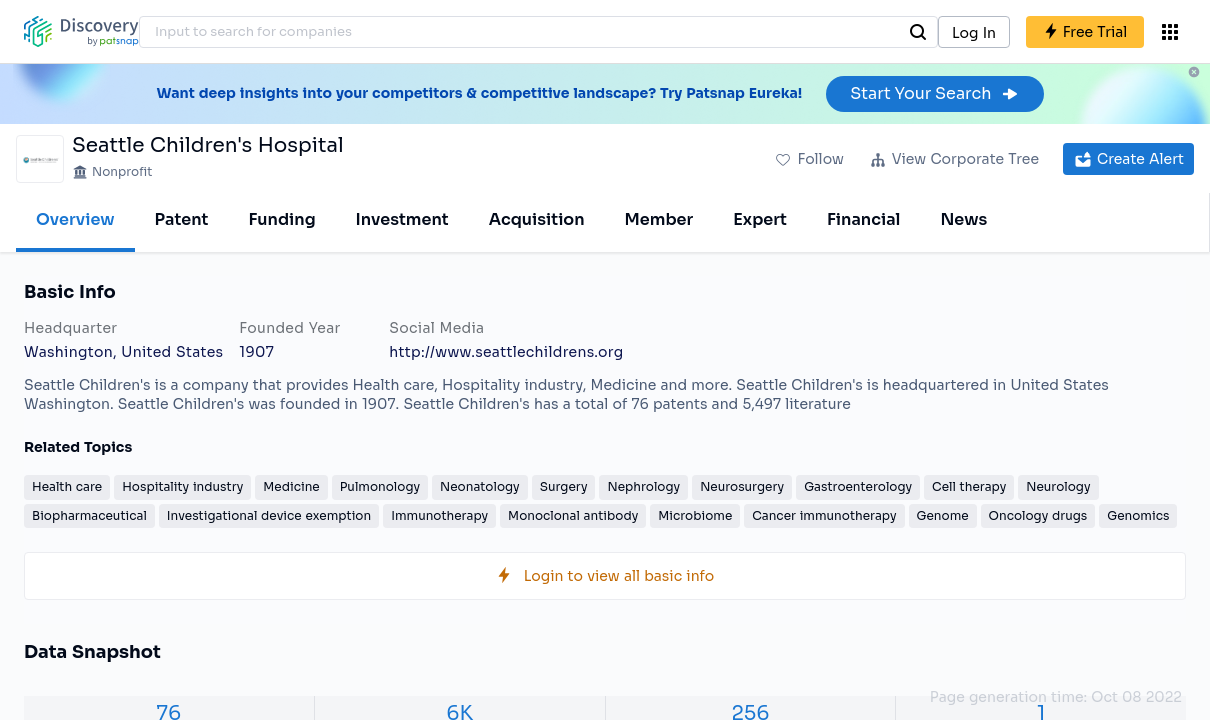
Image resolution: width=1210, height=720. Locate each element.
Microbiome (695, 515)
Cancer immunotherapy (824, 515)
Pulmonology (380, 486)
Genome (943, 515)
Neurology (1058, 486)
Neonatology (480, 486)
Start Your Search (934, 93)
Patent (182, 219)
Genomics (1138, 515)
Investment (402, 219)
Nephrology (643, 486)
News (963, 219)
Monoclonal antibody (573, 515)
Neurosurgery (742, 486)
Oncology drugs (1038, 515)
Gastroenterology (858, 486)
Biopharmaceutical (89, 515)
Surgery (564, 486)
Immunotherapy (439, 515)
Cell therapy (969, 486)
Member (659, 219)
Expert (760, 219)
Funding (281, 219)
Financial (863, 219)
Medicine (291, 486)
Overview (75, 219)
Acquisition (537, 219)
